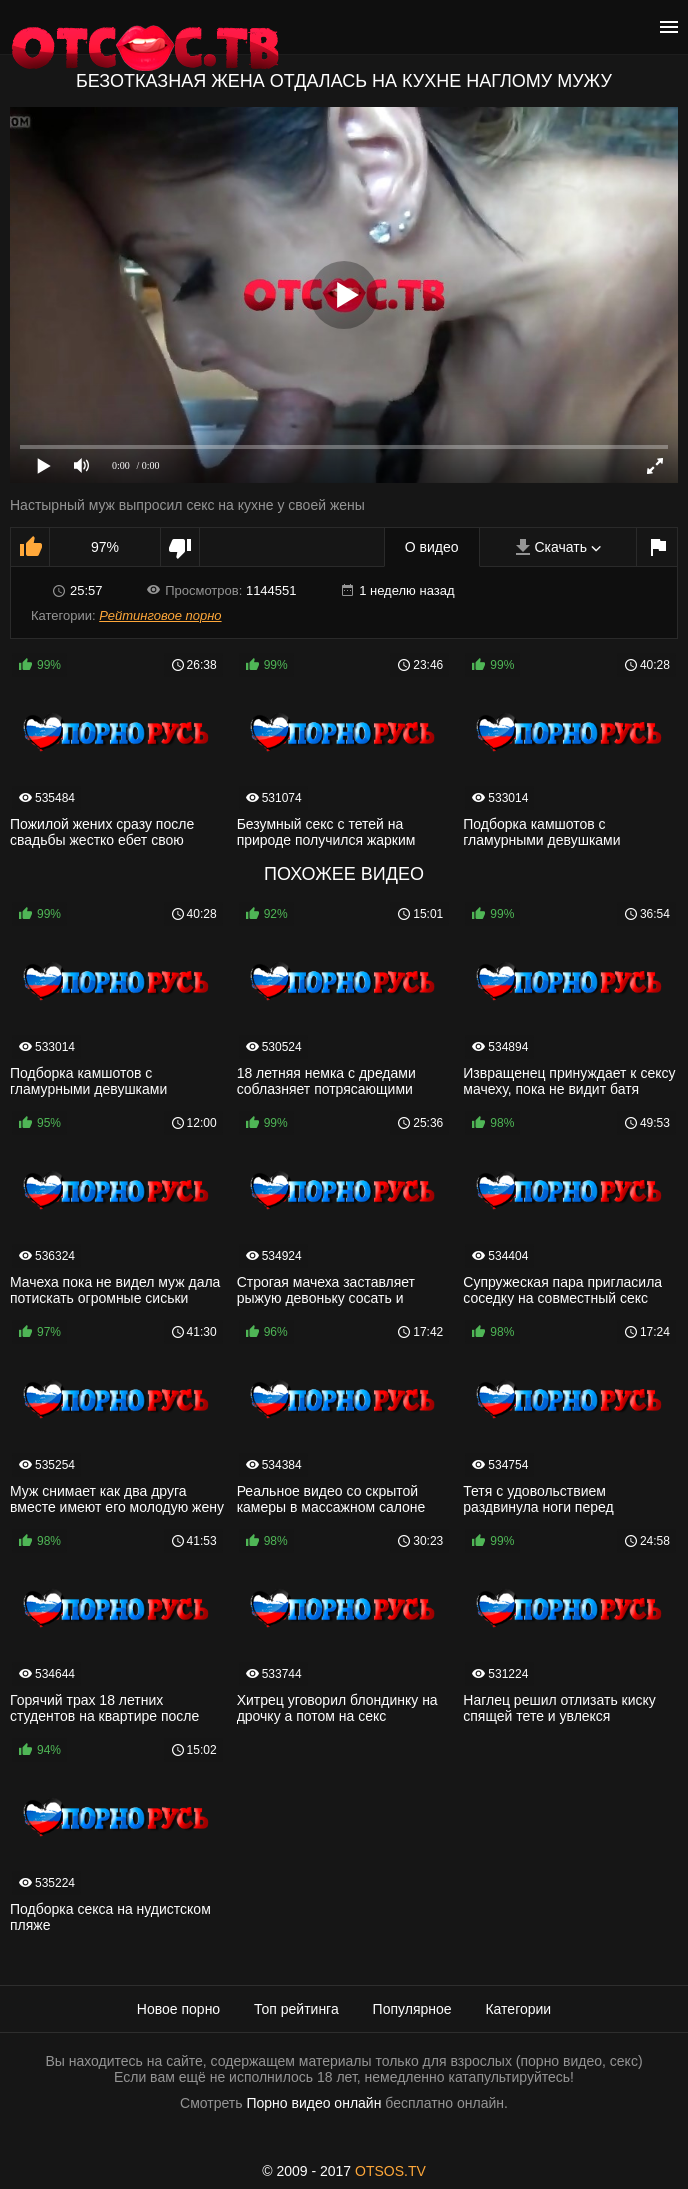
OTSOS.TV (390, 2171)
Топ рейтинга (296, 2009)
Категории (518, 2009)
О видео (432, 547)
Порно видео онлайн (313, 2103)
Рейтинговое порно (160, 615)
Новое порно (178, 2009)
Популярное (412, 2009)
